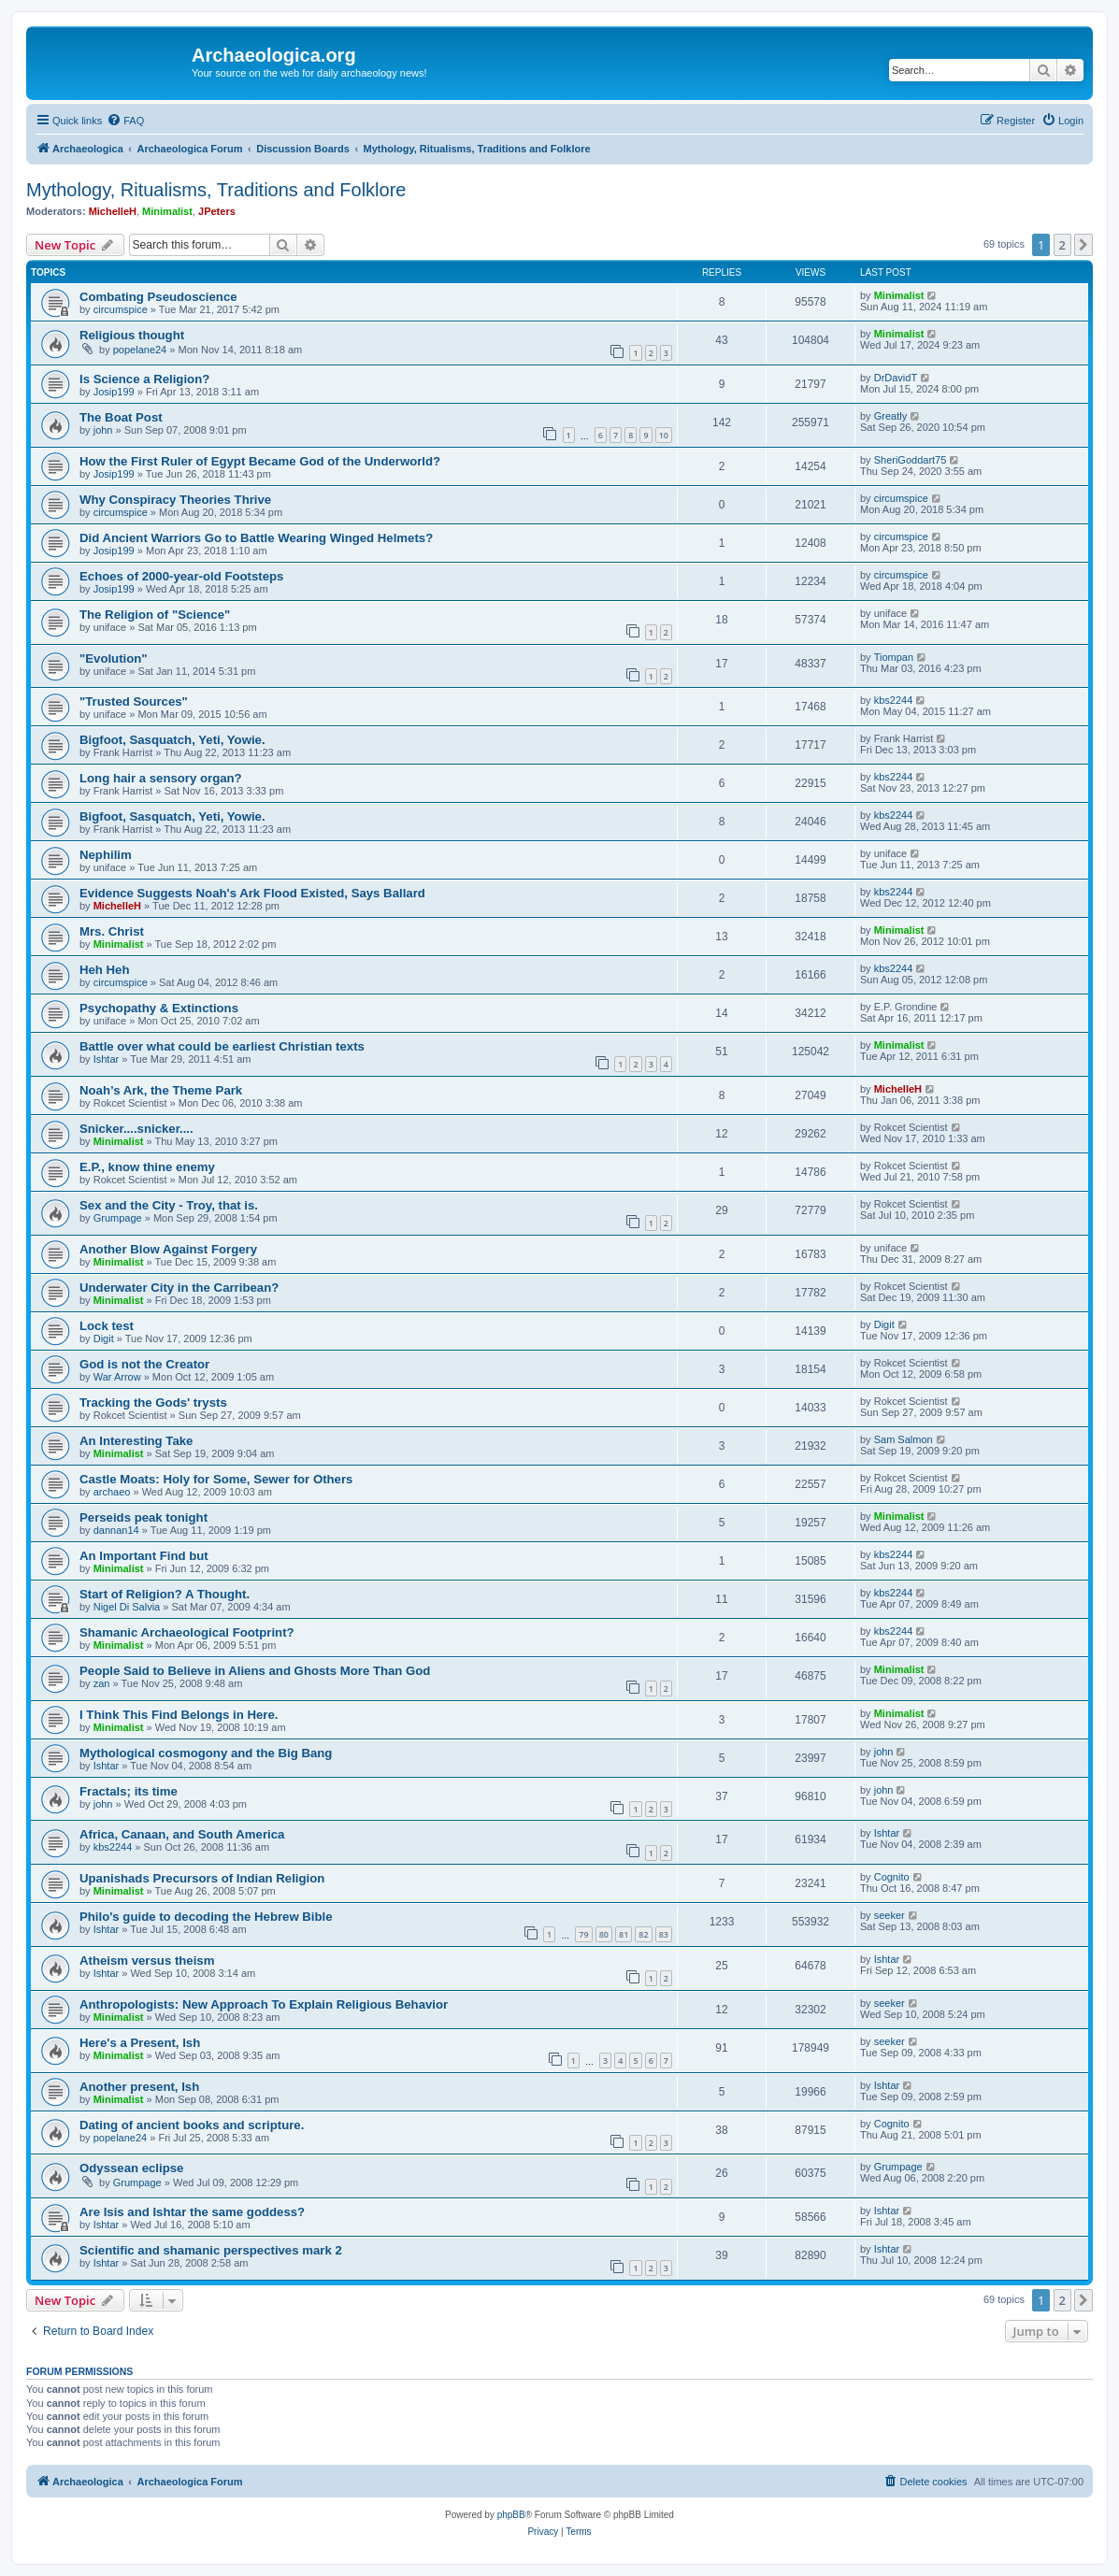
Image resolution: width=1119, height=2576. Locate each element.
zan (101, 1683)
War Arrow (117, 1376)
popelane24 (140, 349)
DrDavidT (895, 377)
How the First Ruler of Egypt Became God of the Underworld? (259, 461)
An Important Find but (143, 1556)
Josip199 (114, 391)
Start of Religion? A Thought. (164, 1594)
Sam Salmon (903, 1439)
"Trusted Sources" (133, 701)
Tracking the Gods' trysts (153, 1402)
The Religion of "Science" (154, 615)
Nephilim (105, 855)
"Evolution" (113, 658)
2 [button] (1062, 244)
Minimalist (167, 211)
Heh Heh (104, 970)
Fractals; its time (128, 1791)
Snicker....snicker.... (136, 1129)
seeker (889, 1915)
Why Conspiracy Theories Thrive (175, 500)
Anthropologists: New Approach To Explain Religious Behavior (263, 2004)
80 (604, 1934)
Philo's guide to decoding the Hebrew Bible (206, 1917)
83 (663, 1934)
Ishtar (106, 1059)
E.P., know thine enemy (147, 1167)
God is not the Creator (144, 1364)
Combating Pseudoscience (158, 297)
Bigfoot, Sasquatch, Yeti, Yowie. (172, 740)
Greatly (890, 416)
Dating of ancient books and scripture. (191, 2125)
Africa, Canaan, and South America (181, 1834)
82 (643, 1934)
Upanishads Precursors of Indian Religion (201, 1878)
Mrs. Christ (111, 931)
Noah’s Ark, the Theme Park (160, 1090)
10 (663, 435)
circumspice (120, 309)
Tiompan (893, 657)
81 (623, 1934)
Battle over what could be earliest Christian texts (222, 1046)
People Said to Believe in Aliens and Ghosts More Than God (254, 1671)
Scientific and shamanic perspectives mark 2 (210, 2250)
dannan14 (116, 1530)
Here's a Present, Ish (139, 2043)
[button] (1083, 245)
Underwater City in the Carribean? (179, 1288)
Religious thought (131, 335)
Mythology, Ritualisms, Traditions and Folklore (216, 189)
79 (583, 1934)
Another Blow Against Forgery (168, 1249)
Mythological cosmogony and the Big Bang (205, 1753)
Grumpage (117, 1218)
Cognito (892, 1876)
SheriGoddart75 (910, 459)
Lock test (106, 1326)
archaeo (112, 1491)
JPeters (217, 211)
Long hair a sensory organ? (160, 778)
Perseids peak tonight (143, 1517)
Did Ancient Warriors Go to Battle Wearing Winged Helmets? (256, 538)
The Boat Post (121, 417)
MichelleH (112, 211)
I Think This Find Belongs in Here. (178, 1715)
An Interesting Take (136, 1441)
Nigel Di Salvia (127, 1606)
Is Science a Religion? (144, 379)
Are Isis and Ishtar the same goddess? (192, 2212)
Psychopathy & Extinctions (158, 1008)
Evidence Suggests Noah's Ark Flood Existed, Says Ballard (252, 893)
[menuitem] (125, 120)
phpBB (511, 2515)
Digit (103, 1338)
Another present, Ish (139, 2087)
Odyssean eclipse (131, 2168)
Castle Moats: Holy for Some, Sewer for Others (215, 1479)
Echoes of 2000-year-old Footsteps (181, 576)
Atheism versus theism (146, 1960)
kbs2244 (893, 700)
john (103, 430)
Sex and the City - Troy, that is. (168, 1205)
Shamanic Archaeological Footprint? (186, 1632)
